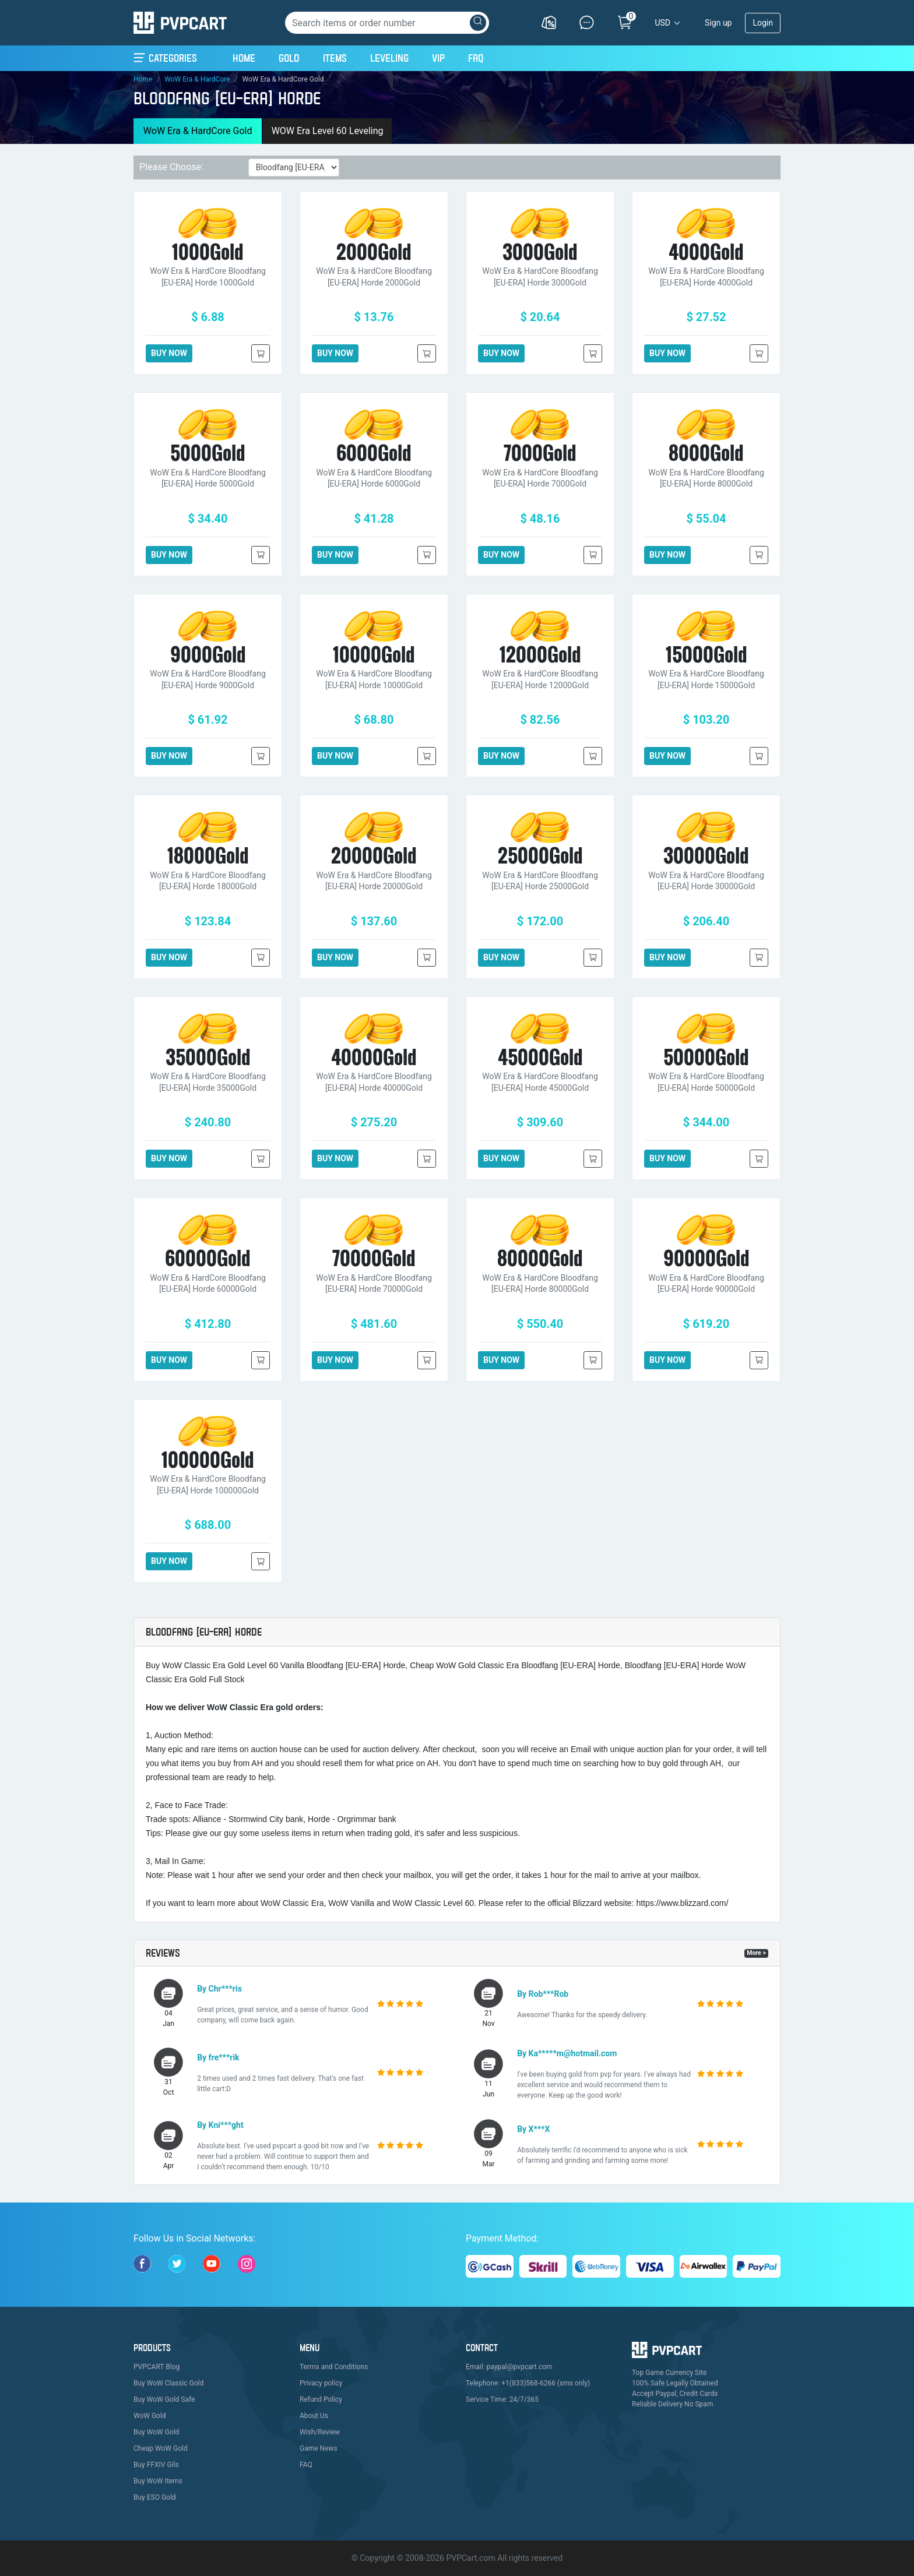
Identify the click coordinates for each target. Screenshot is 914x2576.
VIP (438, 58)
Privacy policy (321, 2383)
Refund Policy (321, 2399)
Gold (289, 58)
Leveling (389, 58)
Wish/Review (320, 2432)
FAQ (475, 58)
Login (763, 22)
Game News (319, 2448)
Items (335, 58)
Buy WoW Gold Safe (164, 2399)
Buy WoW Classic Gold (168, 2383)
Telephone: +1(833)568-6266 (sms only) (528, 2383)
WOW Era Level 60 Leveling (328, 130)
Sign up (718, 22)
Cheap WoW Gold (160, 2448)
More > (756, 1953)
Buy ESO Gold (154, 2497)
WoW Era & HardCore (197, 79)
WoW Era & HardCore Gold (197, 130)
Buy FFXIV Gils (156, 2465)
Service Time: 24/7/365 (502, 2399)
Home (244, 56)
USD (662, 22)
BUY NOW (169, 353)
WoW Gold (149, 2416)
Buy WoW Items (157, 2481)
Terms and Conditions (334, 2367)
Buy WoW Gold (156, 2432)
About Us (314, 2416)
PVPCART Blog (156, 2367)
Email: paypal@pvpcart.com (509, 2367)
